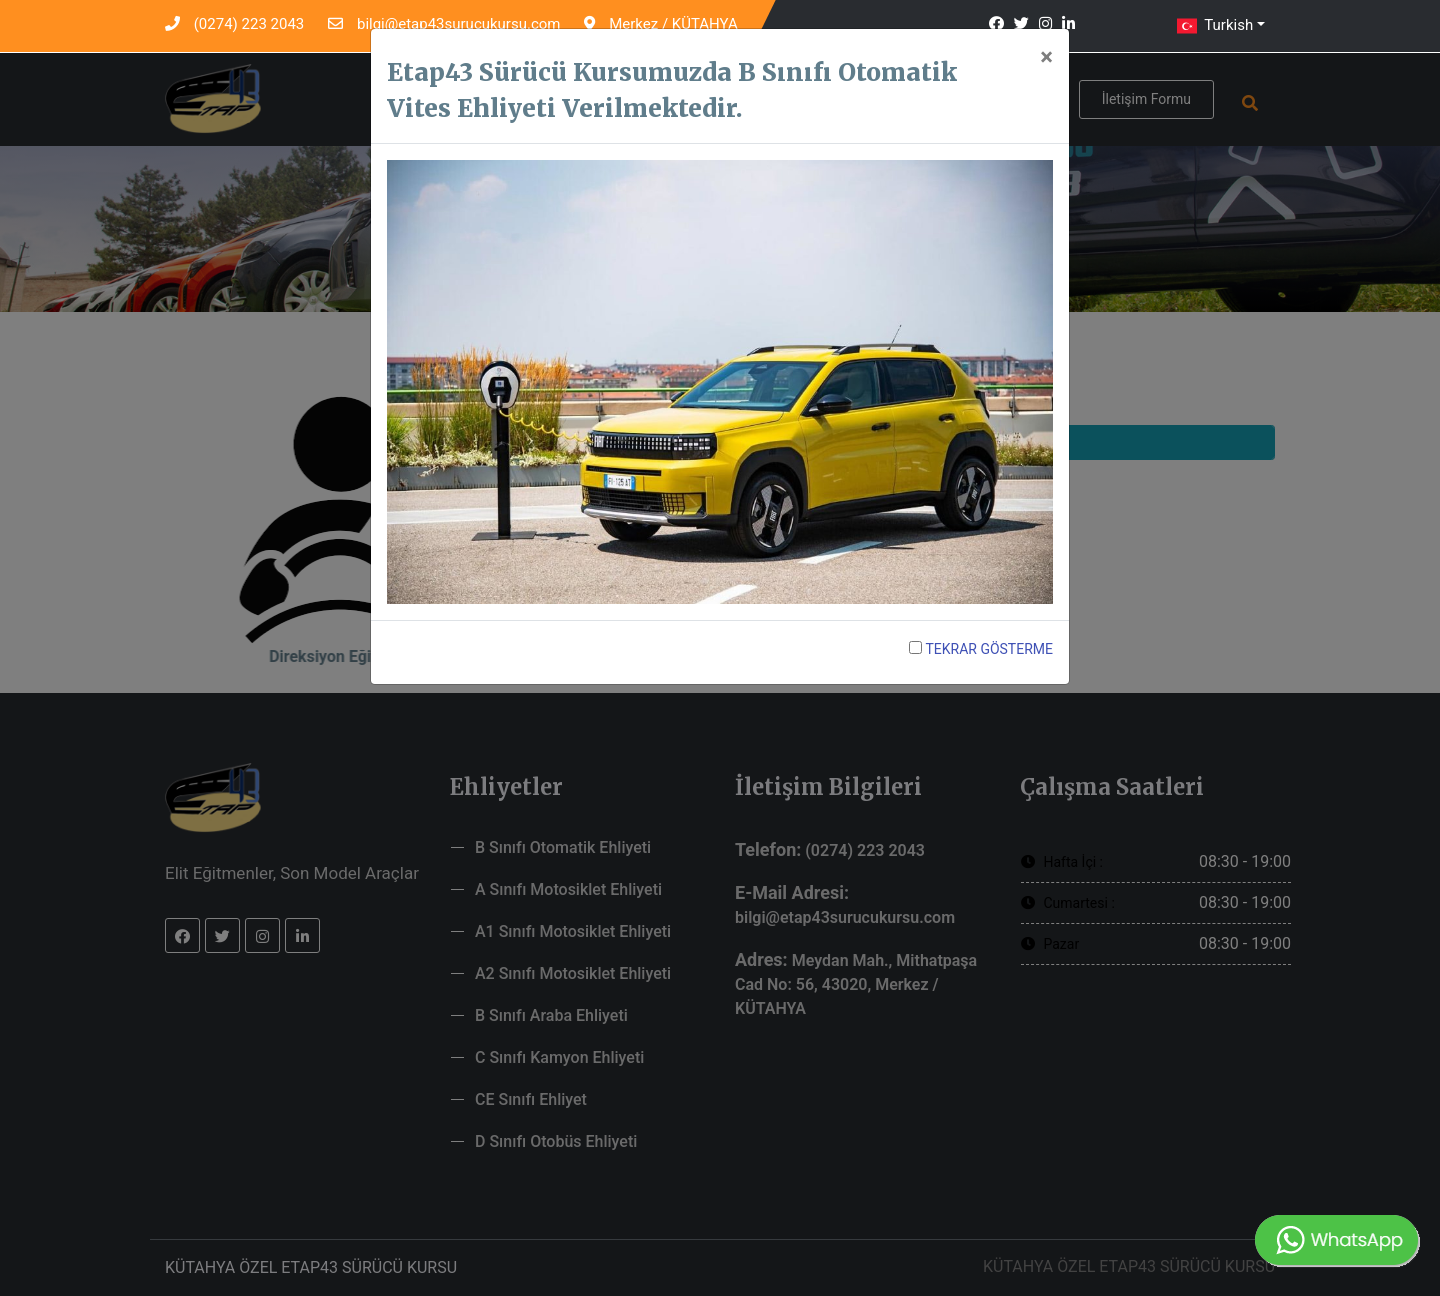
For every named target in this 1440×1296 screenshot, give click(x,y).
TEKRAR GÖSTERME (981, 649)
